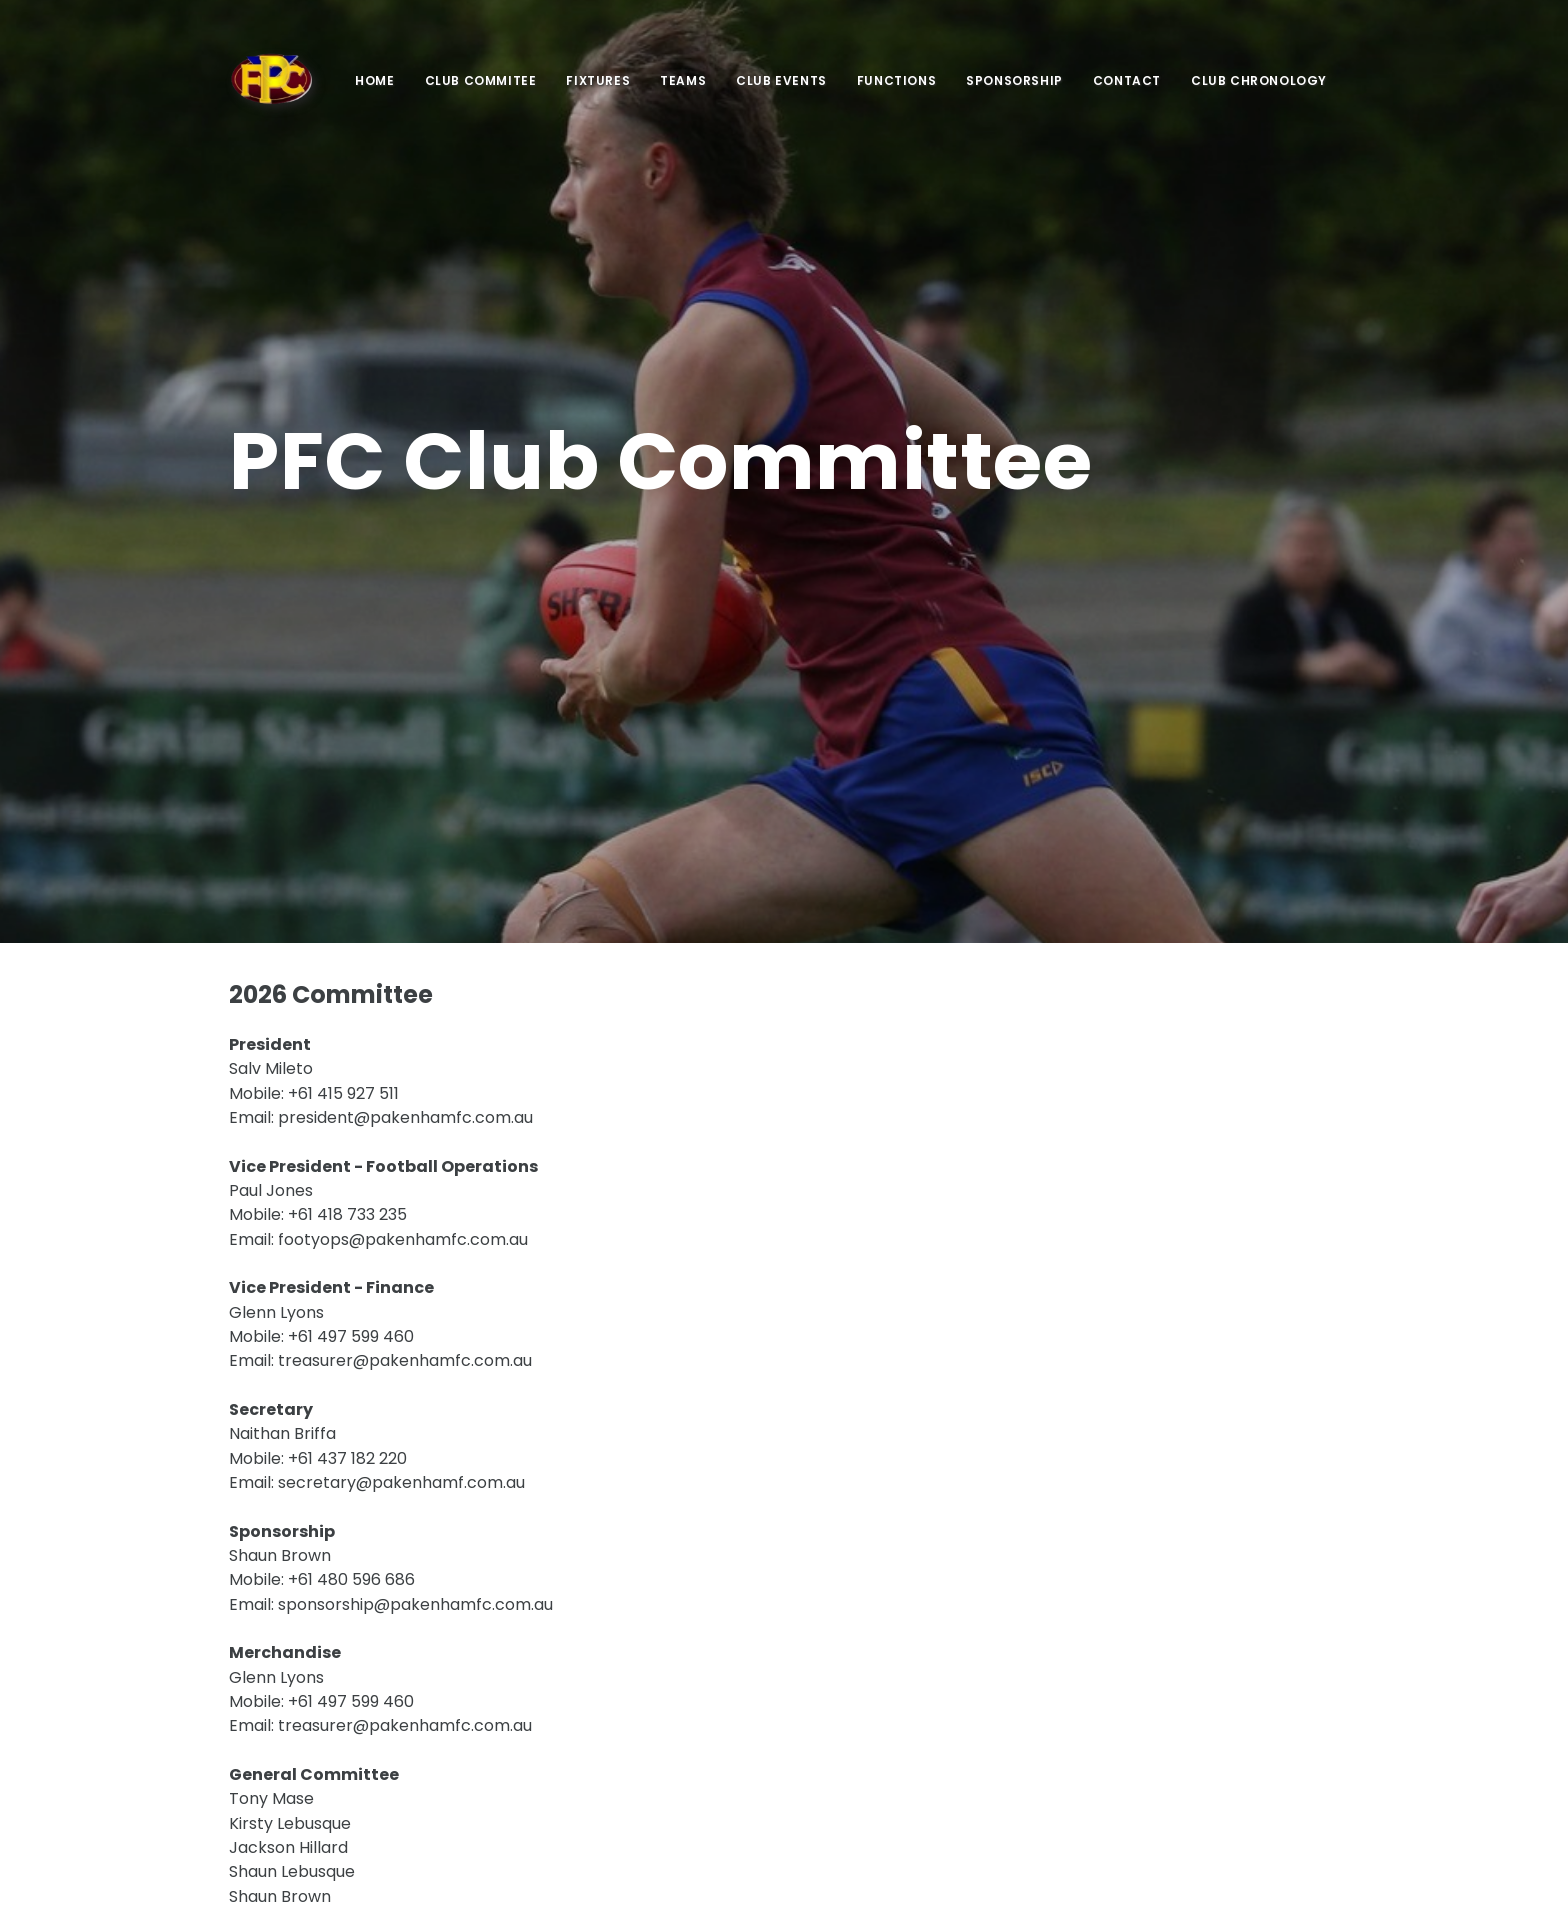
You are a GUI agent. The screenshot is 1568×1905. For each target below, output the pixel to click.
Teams (683, 80)
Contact (1127, 80)
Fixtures (598, 80)
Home (374, 80)
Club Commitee (481, 80)
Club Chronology (1259, 80)
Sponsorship (1014, 80)
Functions (896, 80)
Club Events (781, 80)
